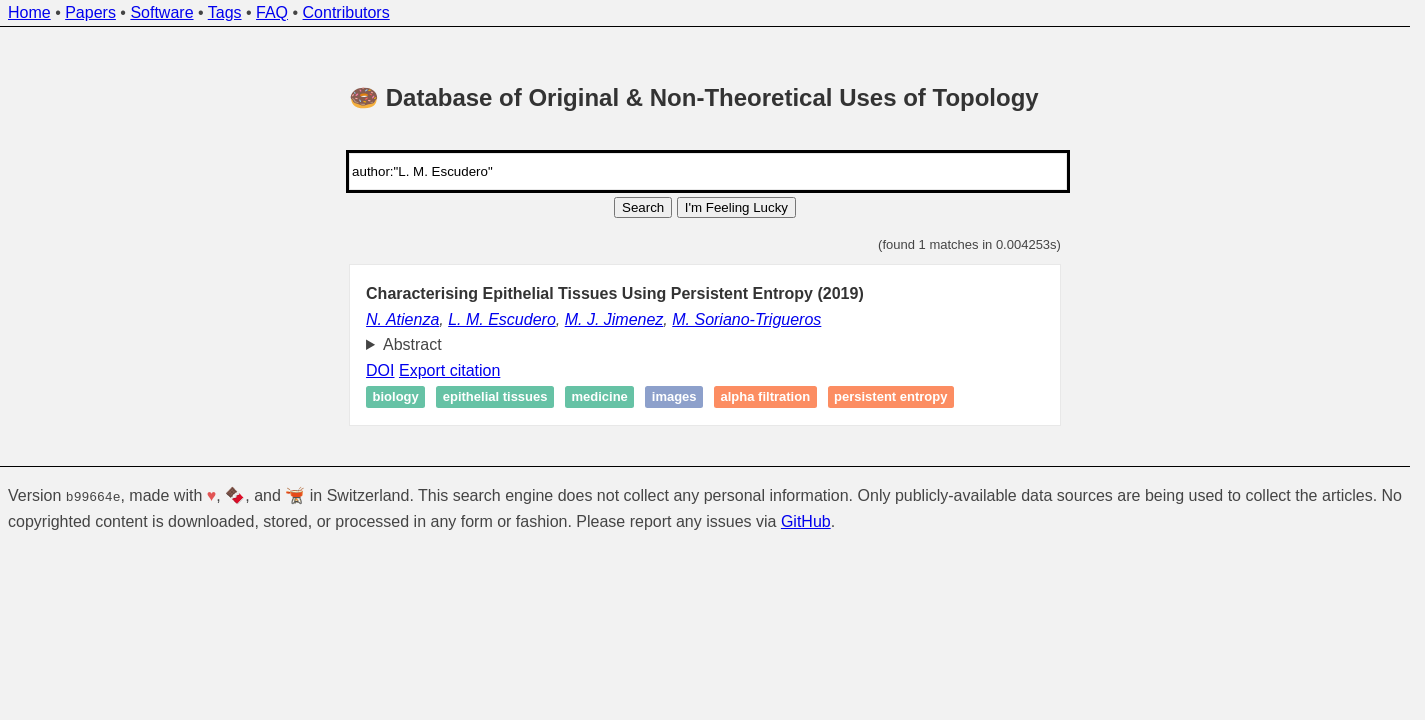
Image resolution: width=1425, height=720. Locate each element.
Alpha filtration (766, 397)
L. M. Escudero (502, 319)
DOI (380, 370)
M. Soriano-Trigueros (746, 319)
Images (674, 397)
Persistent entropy (890, 397)
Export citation (449, 370)
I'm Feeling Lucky (736, 207)
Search (643, 207)
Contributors (346, 12)
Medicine (599, 397)
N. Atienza (402, 319)
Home (29, 12)
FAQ (272, 12)
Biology (396, 397)
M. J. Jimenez (614, 319)
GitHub (806, 521)
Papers (90, 12)
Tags (225, 12)
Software (161, 12)
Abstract (412, 344)
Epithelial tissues (495, 397)
